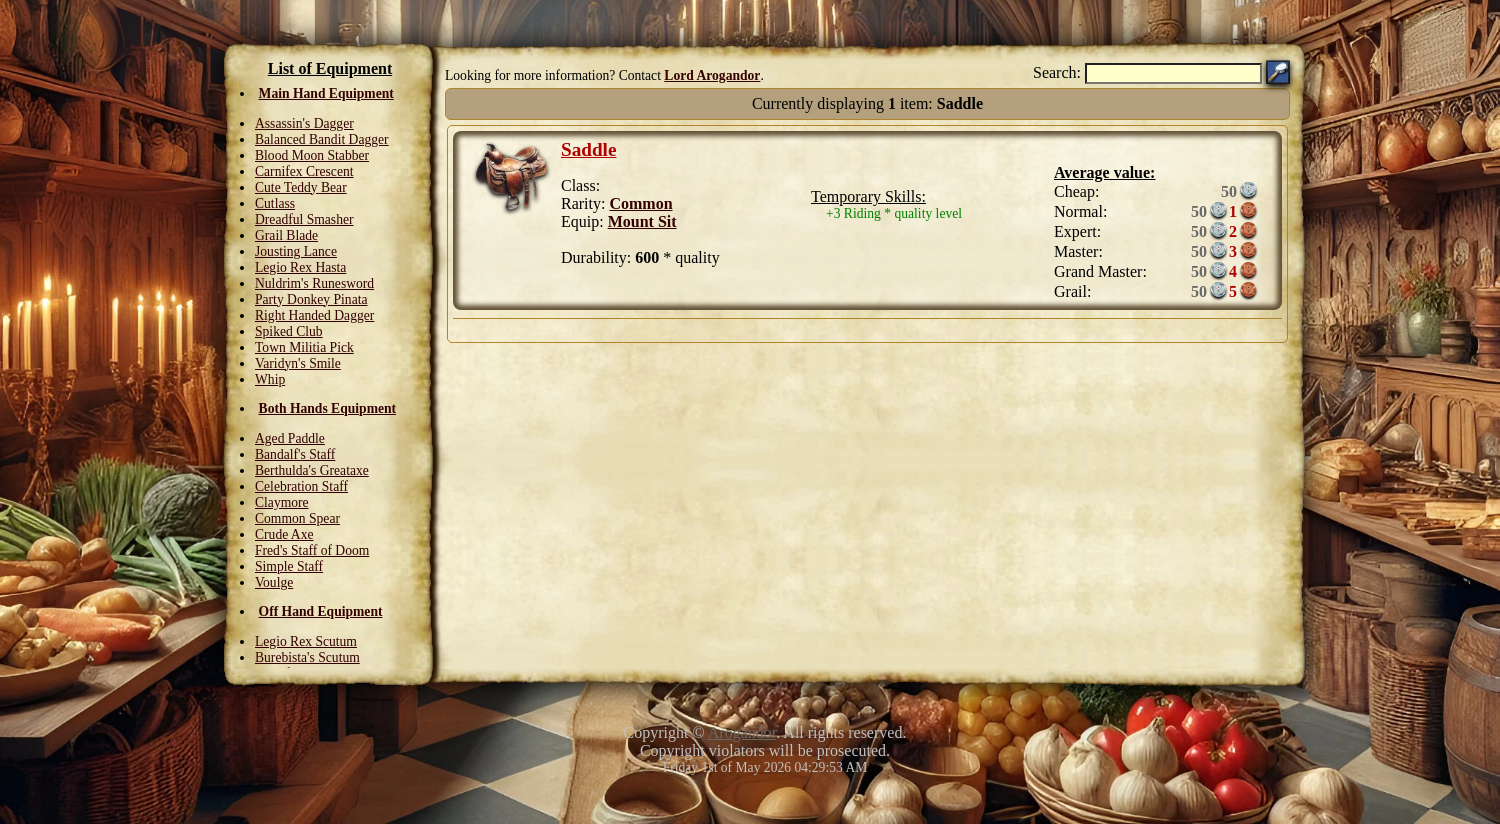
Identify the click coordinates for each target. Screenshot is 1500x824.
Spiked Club (289, 331)
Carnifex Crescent (304, 171)
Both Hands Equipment (328, 408)
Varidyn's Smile (298, 363)
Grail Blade (286, 235)
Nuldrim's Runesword (314, 283)
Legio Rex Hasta (300, 267)
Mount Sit (642, 221)
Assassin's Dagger (304, 123)
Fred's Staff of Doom (312, 550)
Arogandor (742, 732)
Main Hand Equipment (326, 93)
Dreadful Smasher (304, 219)
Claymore (282, 502)
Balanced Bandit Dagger (322, 139)
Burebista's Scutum (307, 657)
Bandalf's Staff (295, 454)
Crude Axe (284, 534)
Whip (270, 379)
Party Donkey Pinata (311, 299)
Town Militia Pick (304, 347)
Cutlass (275, 203)
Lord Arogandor (712, 75)
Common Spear (297, 518)
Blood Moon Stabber (312, 155)
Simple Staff (289, 566)
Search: (1057, 72)
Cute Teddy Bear (301, 187)
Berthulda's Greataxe (312, 470)
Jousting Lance (296, 251)
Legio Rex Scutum (306, 641)
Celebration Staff (301, 486)
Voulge (274, 582)
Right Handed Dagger (314, 315)
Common (640, 203)
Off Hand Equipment (321, 611)
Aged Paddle (290, 438)
